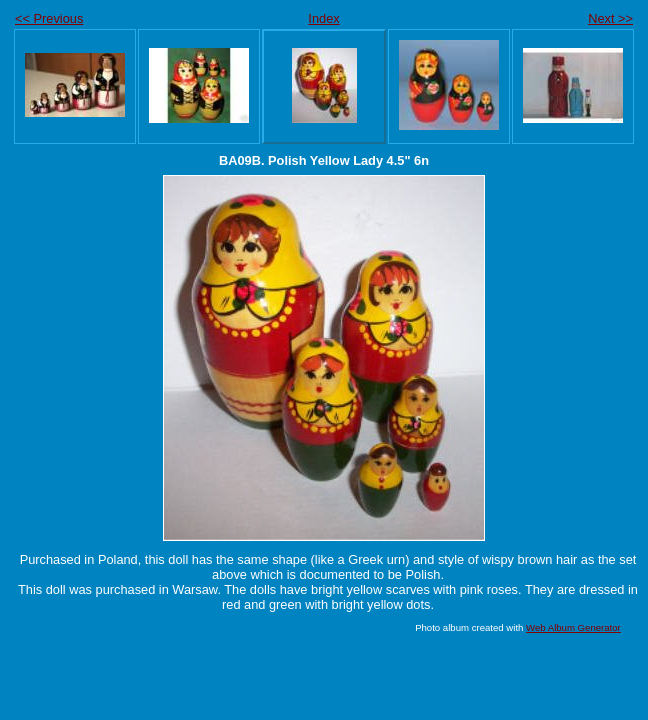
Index (323, 18)
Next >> (610, 18)
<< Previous (49, 18)
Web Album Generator (573, 627)
